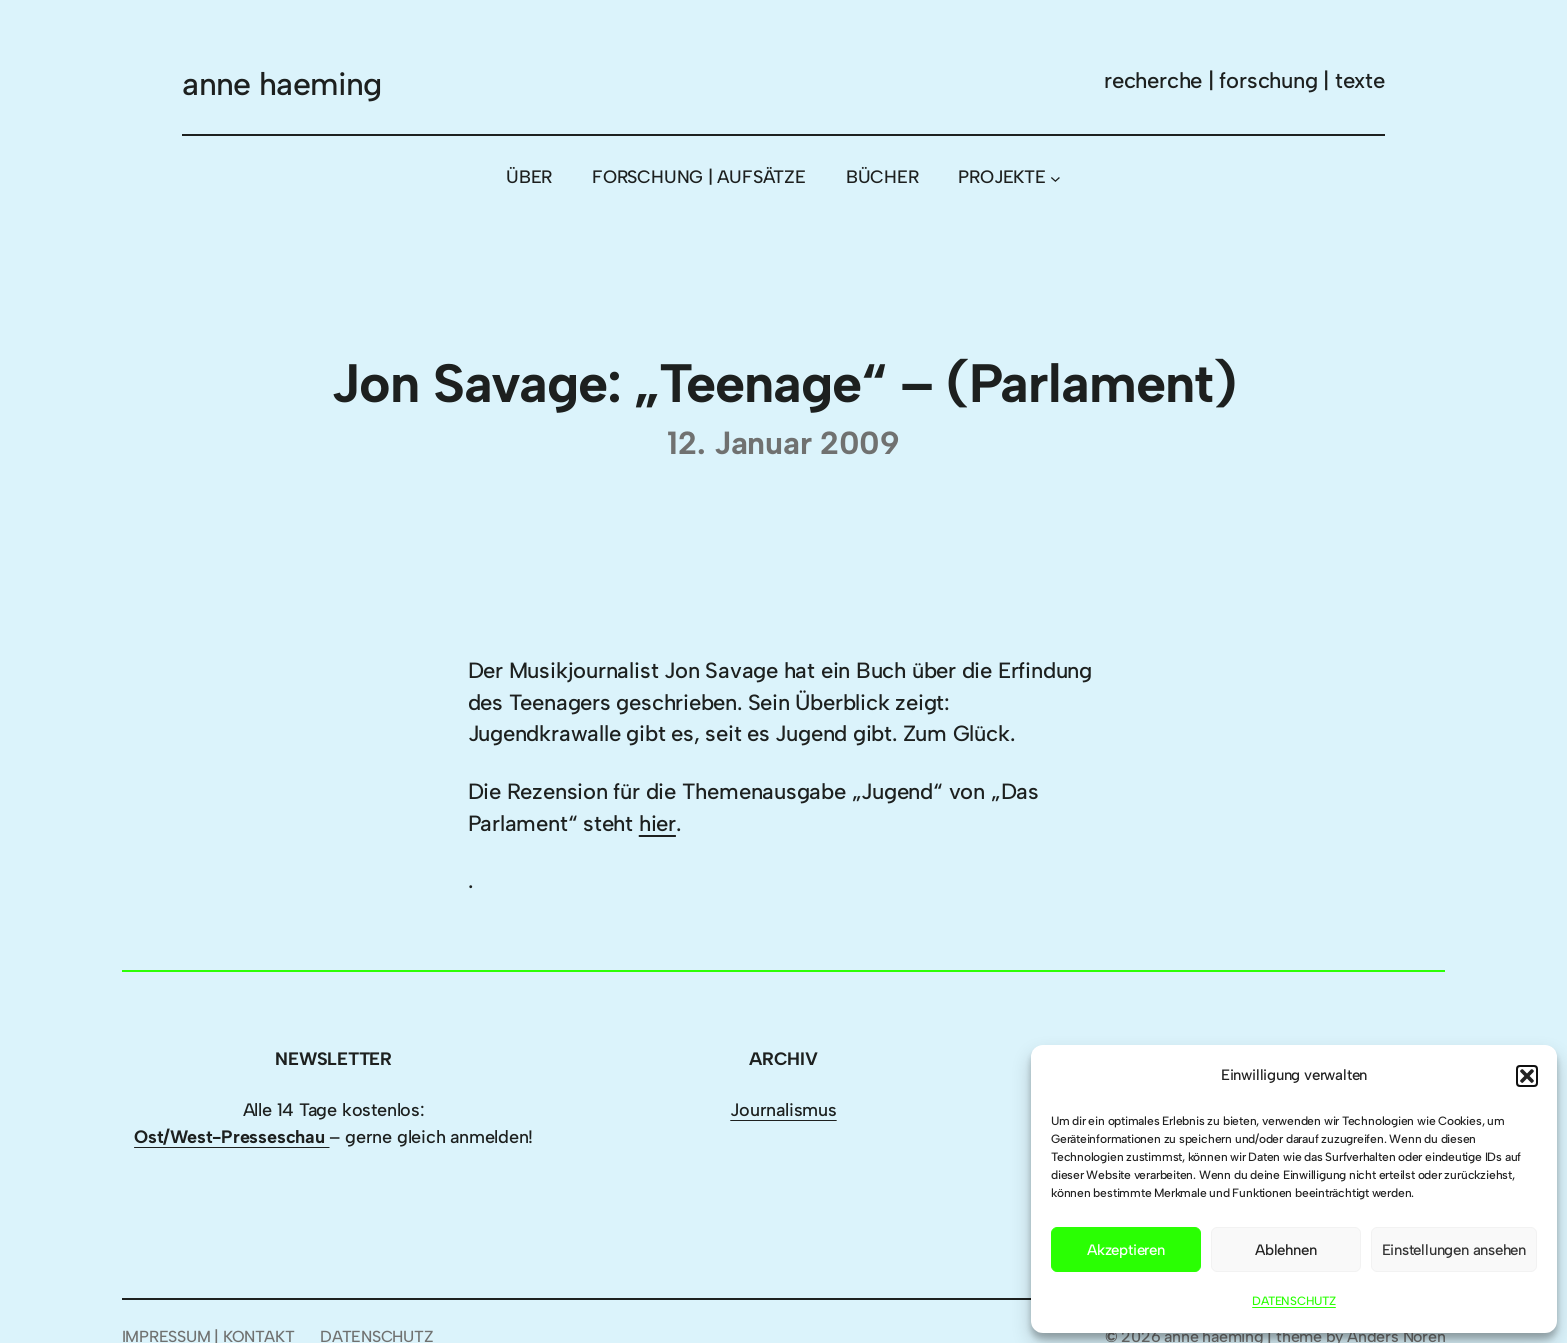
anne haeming (281, 84)
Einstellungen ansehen (1454, 1250)
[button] (1527, 1076)
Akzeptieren (1126, 1250)
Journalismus (783, 1110)
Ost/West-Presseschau (231, 1137)
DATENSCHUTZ (1294, 1301)
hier (657, 823)
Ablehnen (1285, 1250)
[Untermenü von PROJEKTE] (1055, 177)
